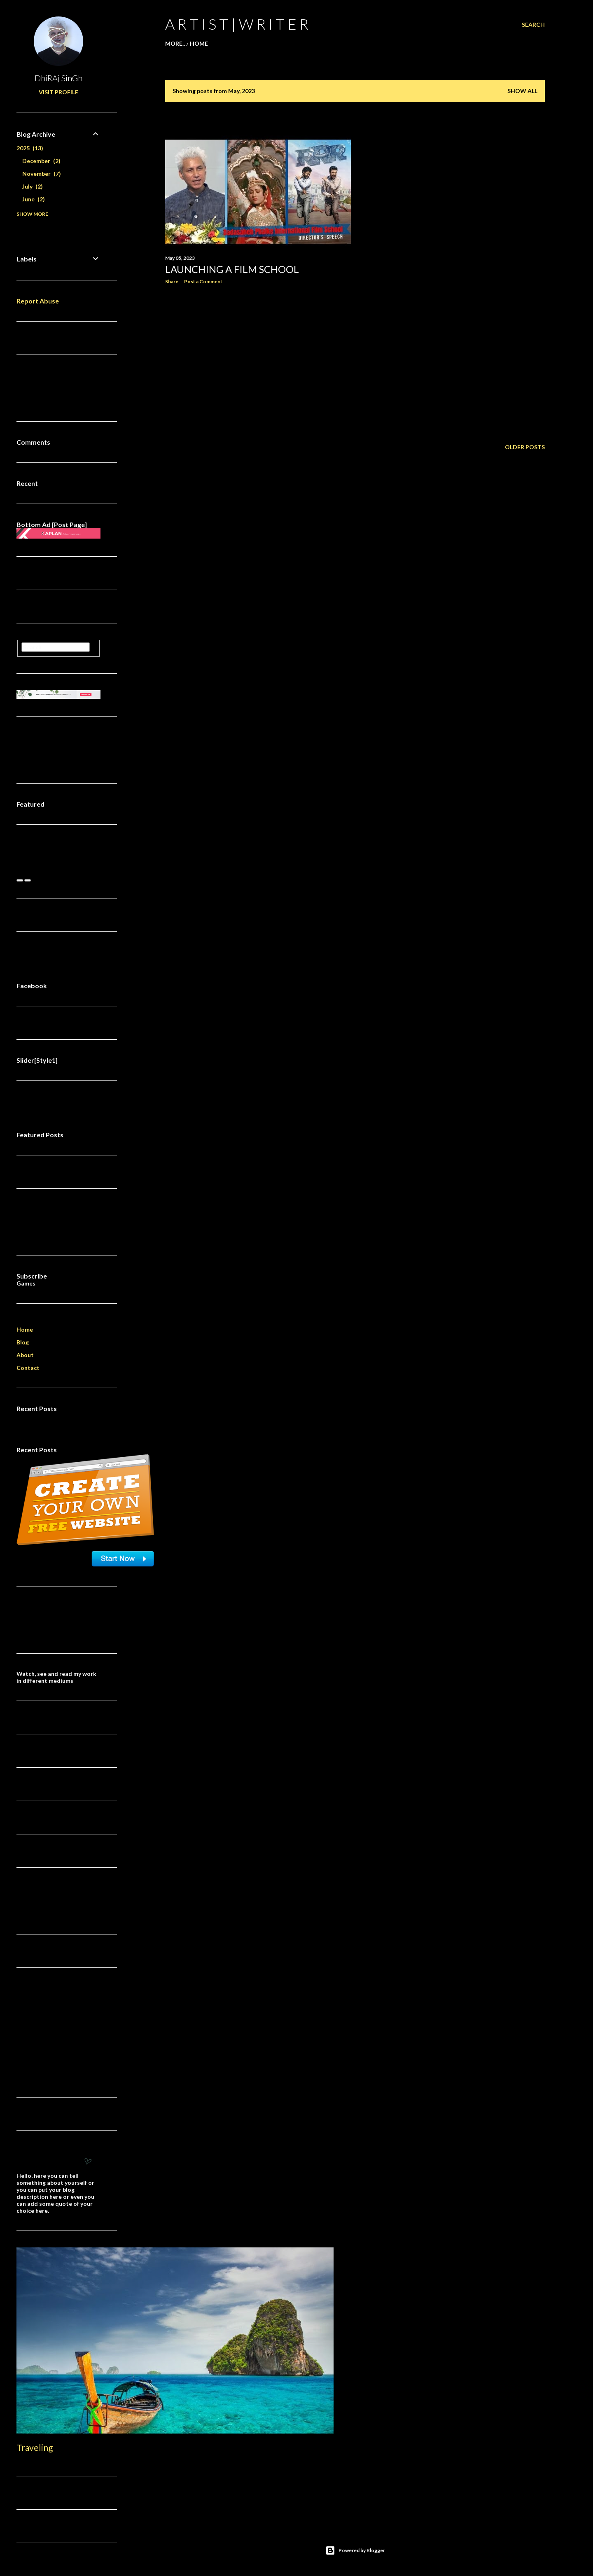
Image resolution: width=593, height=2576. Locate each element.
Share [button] (171, 281)
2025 (29, 148)
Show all (522, 90)
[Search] (533, 25)
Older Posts (525, 446)
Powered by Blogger (355, 2550)
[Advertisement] (258, 362)
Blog (22, 1342)
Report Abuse (37, 301)
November (41, 173)
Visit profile (58, 92)
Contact (28, 1367)
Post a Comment (203, 281)
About (25, 1354)
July (32, 186)
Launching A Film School (232, 269)
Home (177, 43)
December (41, 160)
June (33, 199)
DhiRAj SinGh (58, 78)
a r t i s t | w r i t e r (236, 24)
